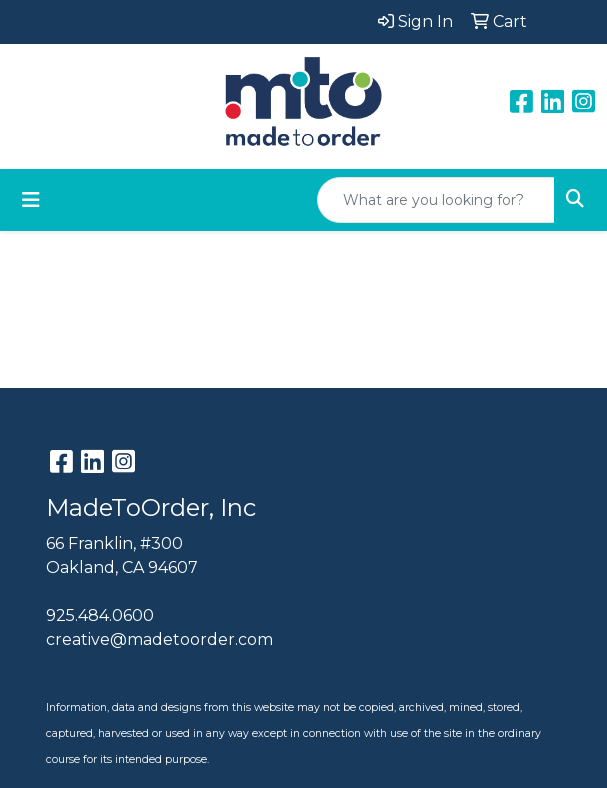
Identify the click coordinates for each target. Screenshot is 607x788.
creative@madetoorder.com (159, 639)
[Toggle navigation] (31, 200)
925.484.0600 (100, 615)
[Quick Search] (436, 200)
